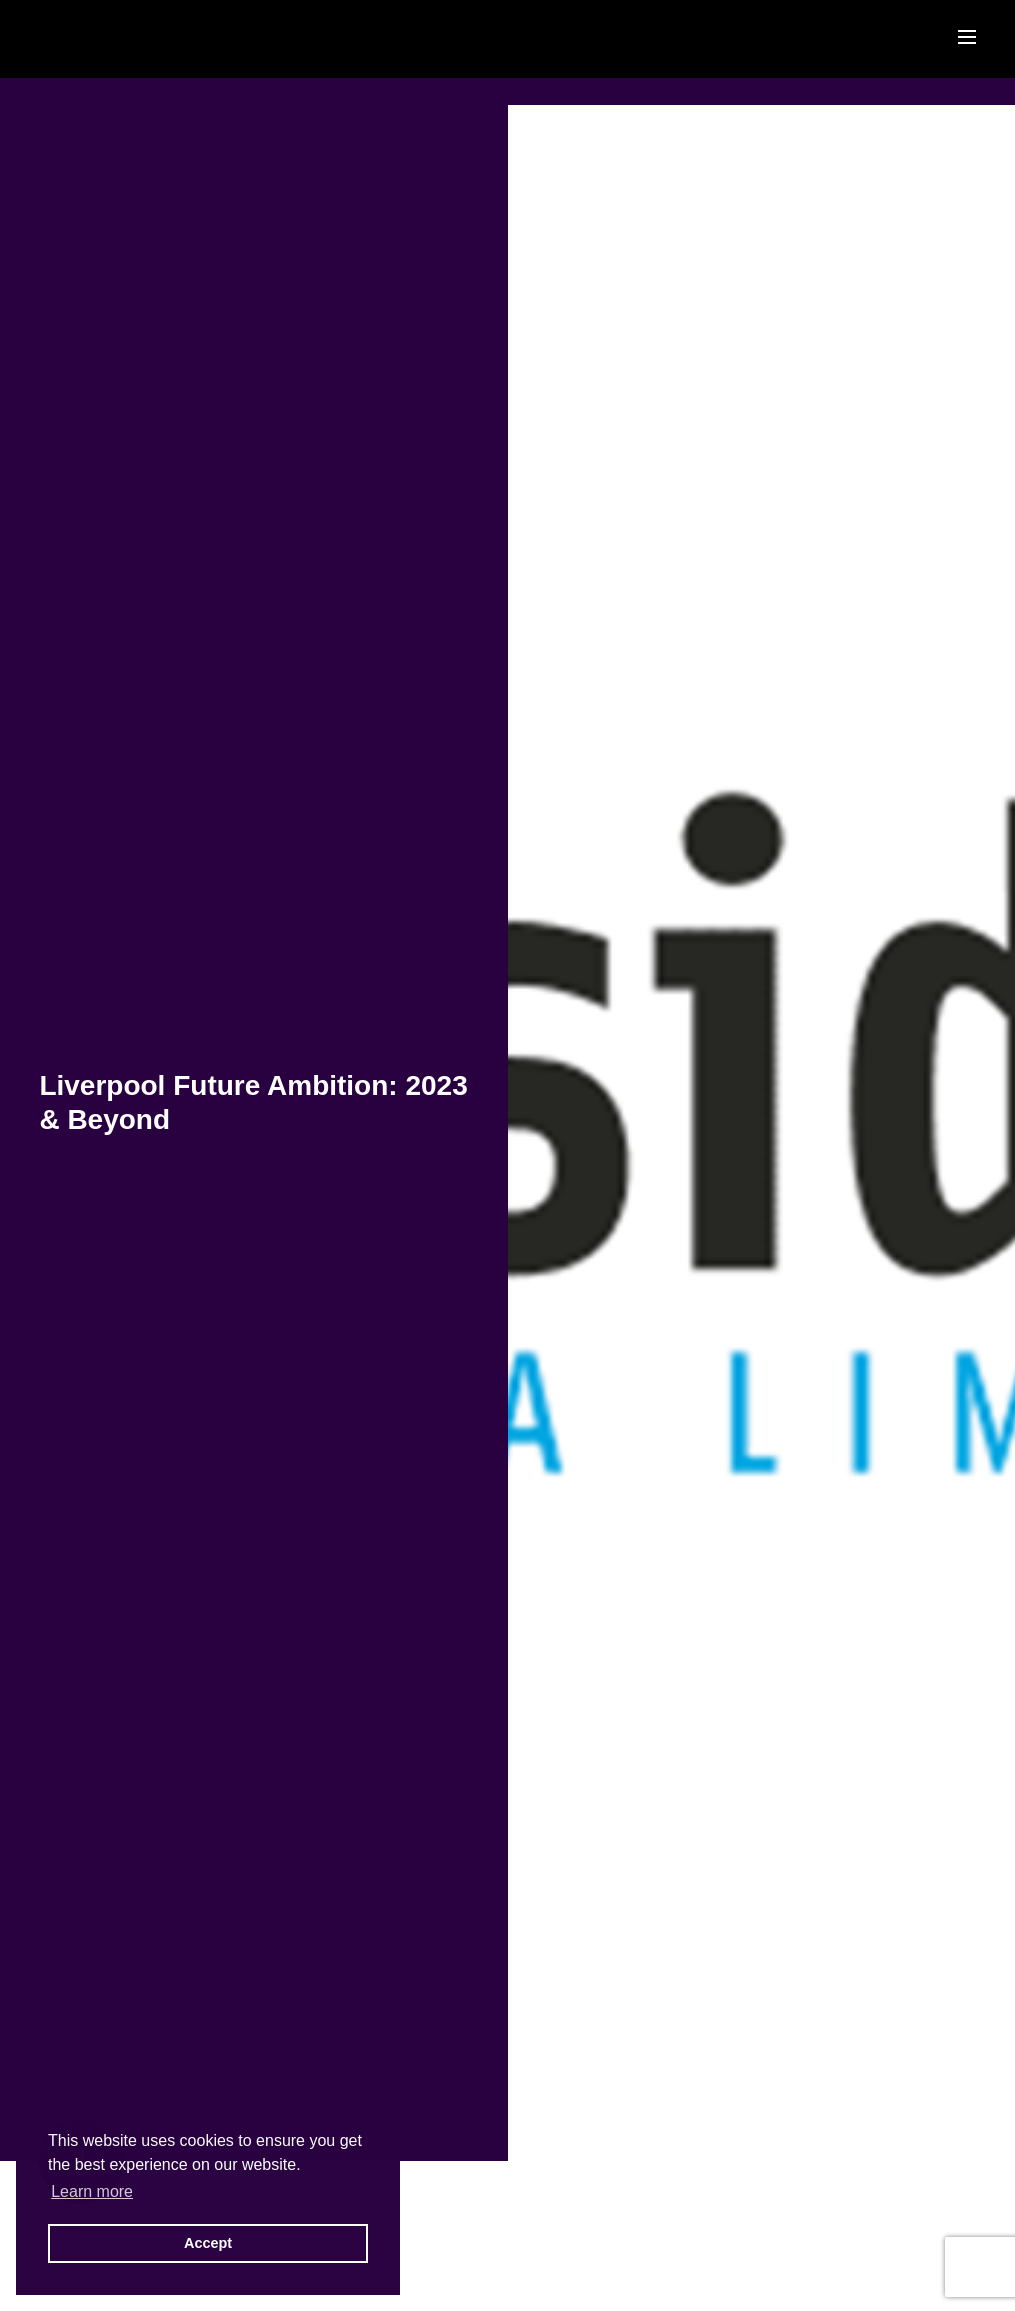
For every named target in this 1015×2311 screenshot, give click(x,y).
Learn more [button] (92, 2191)
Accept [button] (208, 2243)
